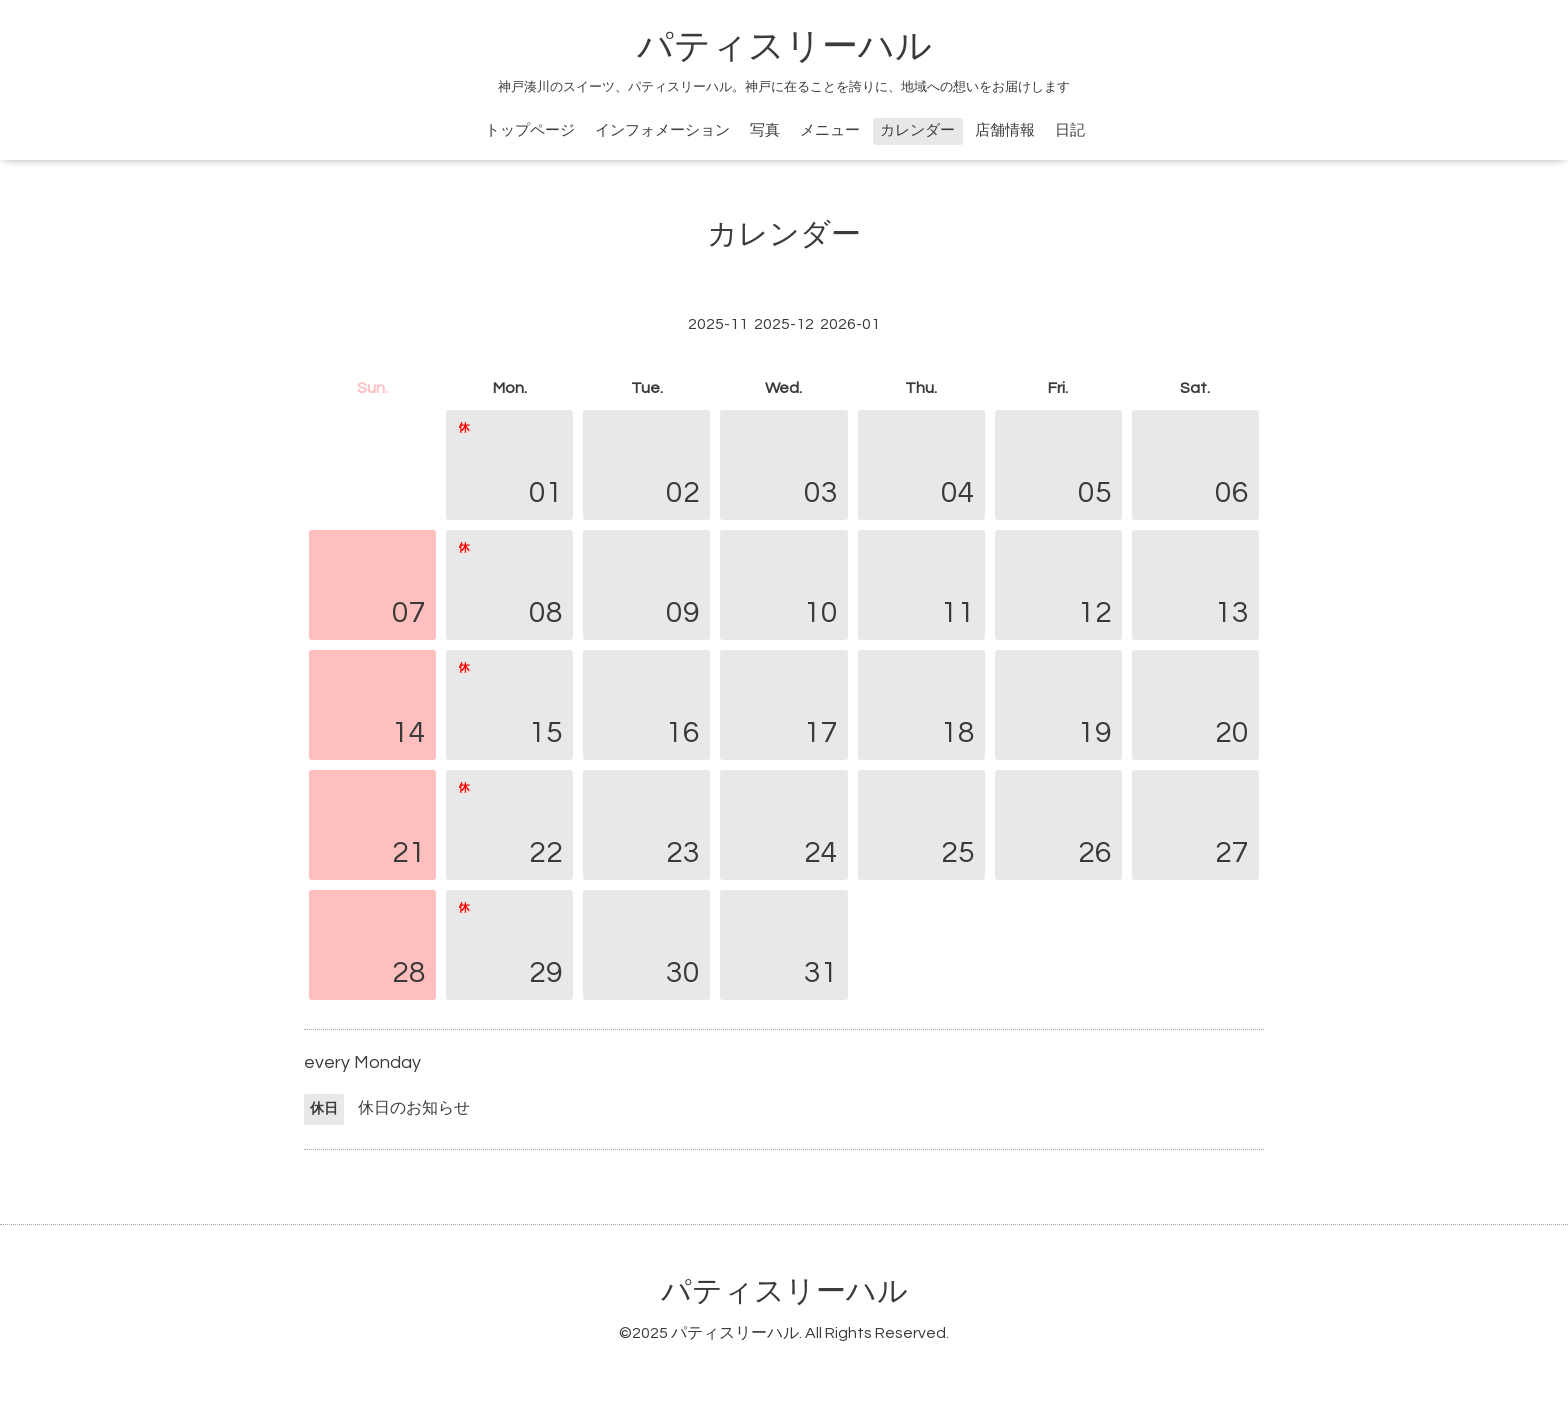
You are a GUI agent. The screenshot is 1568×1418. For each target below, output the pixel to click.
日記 (1070, 130)
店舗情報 (1005, 130)
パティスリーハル (784, 47)
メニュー (830, 130)
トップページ (530, 130)
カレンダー (917, 130)
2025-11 (718, 324)
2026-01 (850, 324)
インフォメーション (662, 130)
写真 (765, 130)
